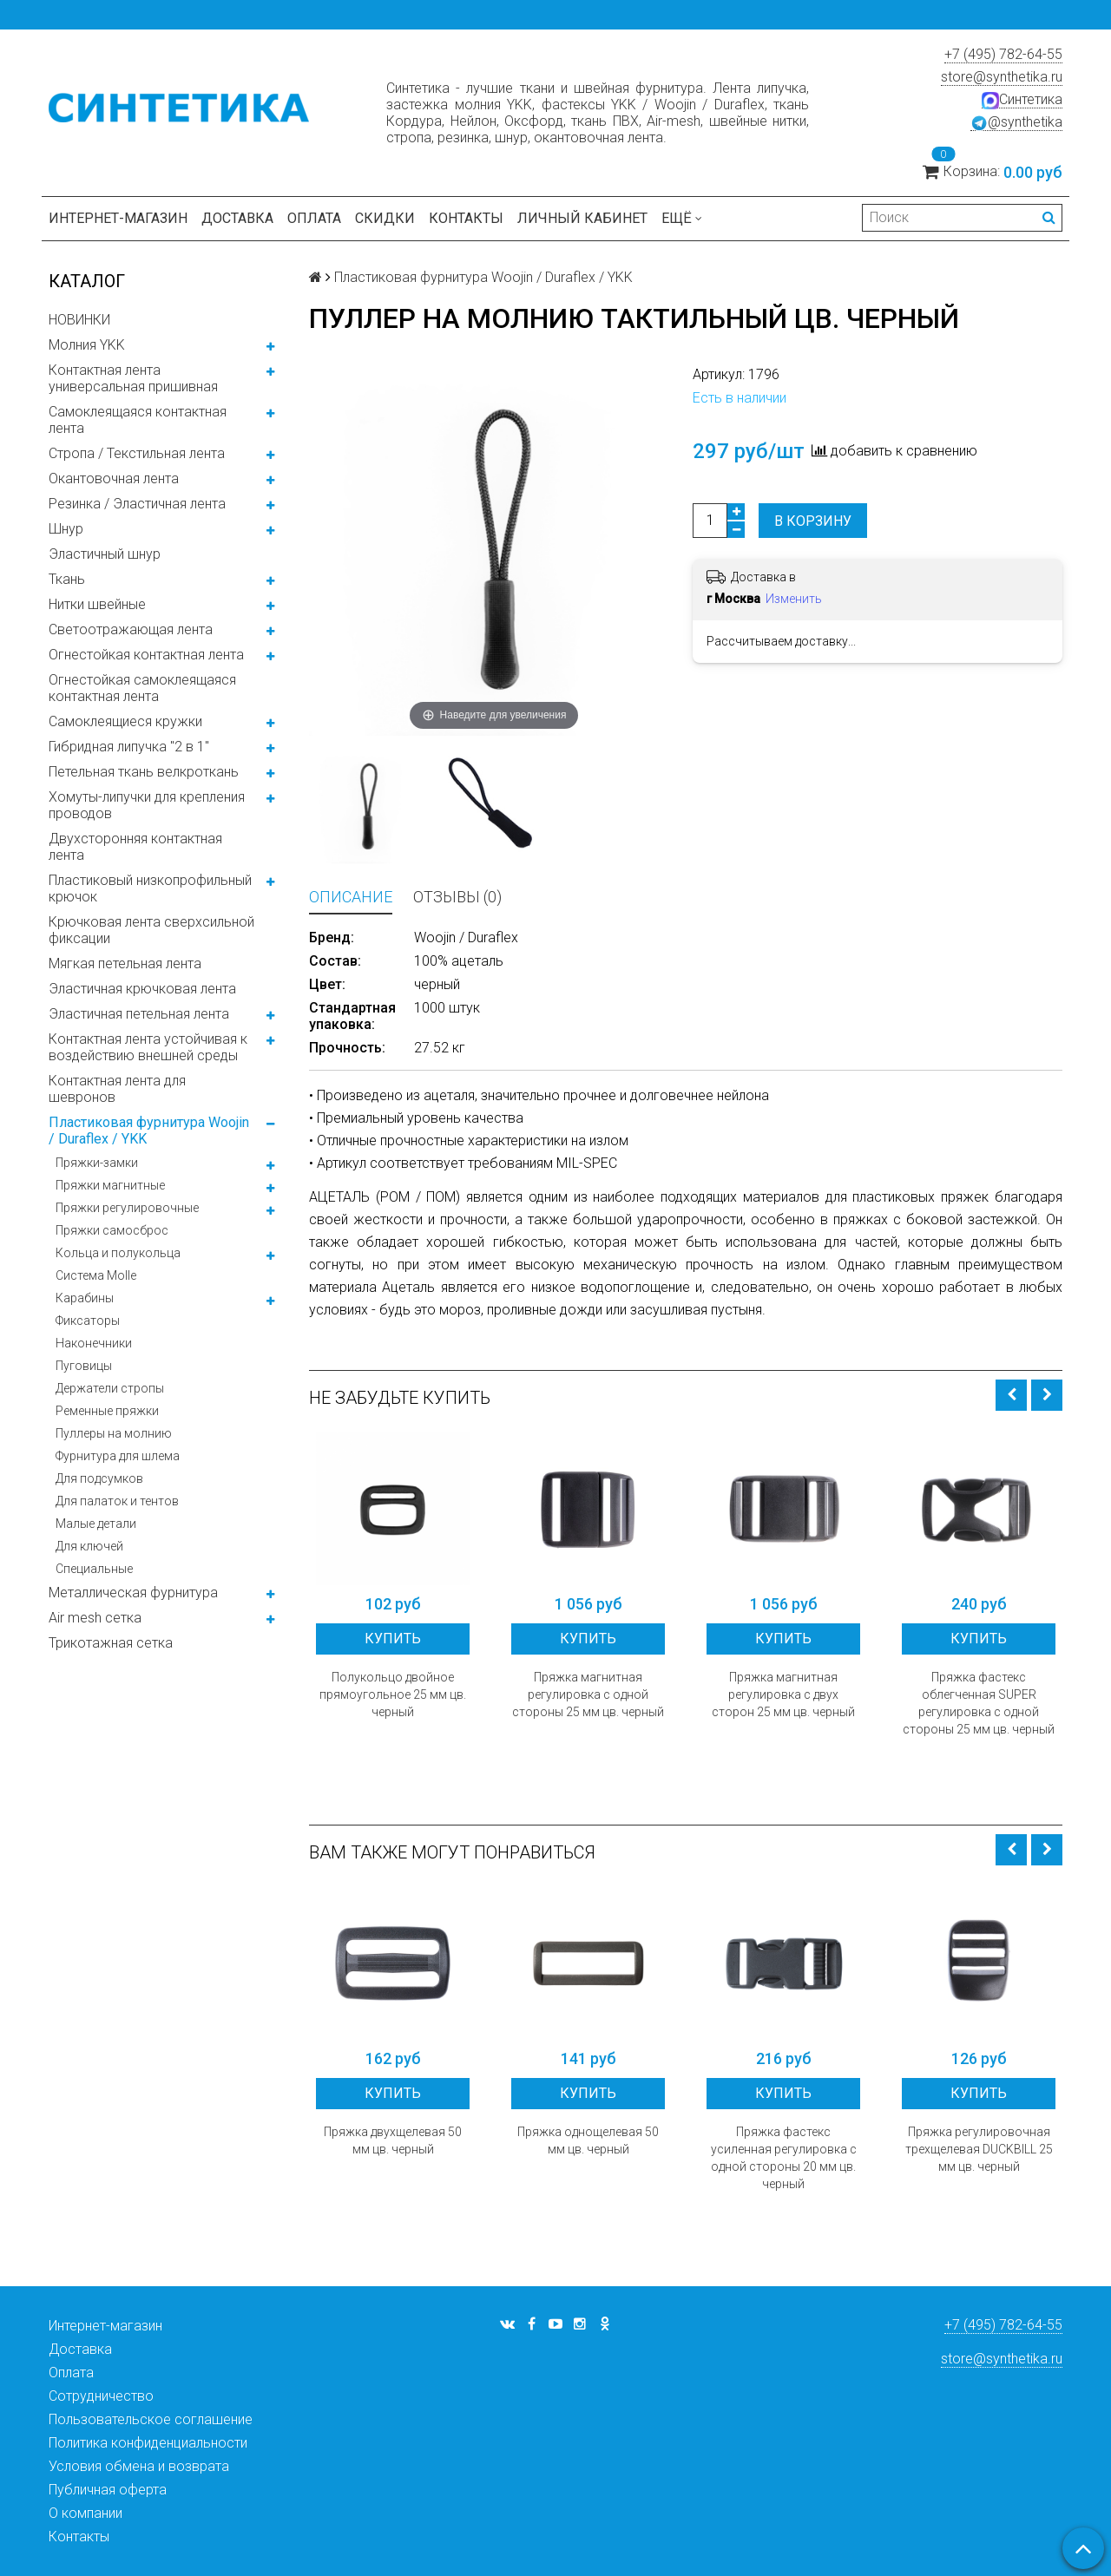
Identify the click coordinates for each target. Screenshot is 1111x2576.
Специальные (94, 1569)
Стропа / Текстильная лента (137, 453)
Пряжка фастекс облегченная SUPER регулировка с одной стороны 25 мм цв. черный (979, 1703)
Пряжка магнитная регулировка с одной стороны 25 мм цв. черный (588, 1694)
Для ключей (89, 1546)
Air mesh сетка (95, 1617)
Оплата (314, 218)
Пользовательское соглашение (151, 2419)
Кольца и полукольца (118, 1253)
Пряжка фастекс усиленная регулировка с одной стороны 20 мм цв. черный (784, 2158)
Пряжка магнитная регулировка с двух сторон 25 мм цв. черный (783, 1694)
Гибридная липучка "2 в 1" (129, 746)
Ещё (681, 218)
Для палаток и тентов (117, 1501)
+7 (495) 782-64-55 (1003, 54)
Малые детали (96, 1524)
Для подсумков (99, 1478)
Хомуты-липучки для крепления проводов (147, 805)
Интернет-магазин (118, 218)
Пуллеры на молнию (114, 1433)
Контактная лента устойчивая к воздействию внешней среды (148, 1047)
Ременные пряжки (107, 1411)
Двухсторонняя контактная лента (135, 846)
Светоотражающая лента (131, 629)
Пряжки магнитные (110, 1185)
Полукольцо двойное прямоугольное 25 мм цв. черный (392, 1694)
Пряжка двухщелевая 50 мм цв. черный (393, 2140)
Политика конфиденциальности (148, 2443)
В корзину (812, 521)
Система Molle (96, 1275)
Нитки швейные (97, 604)
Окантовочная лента (114, 478)
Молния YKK (87, 345)
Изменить (794, 599)
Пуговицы (84, 1366)
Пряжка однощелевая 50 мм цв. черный (588, 2140)
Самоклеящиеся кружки (125, 721)
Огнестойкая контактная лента (146, 654)
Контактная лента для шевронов (117, 1088)
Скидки (385, 218)
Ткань (67, 579)
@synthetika (1016, 122)
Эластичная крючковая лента (142, 988)
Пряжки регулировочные (127, 1208)
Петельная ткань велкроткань (144, 772)
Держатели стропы (110, 1388)
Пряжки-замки (97, 1163)
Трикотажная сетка (111, 1643)
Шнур (66, 529)
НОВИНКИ (79, 319)
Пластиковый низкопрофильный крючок (150, 888)
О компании (85, 2513)
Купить (393, 1638)
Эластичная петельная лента (139, 1014)
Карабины (85, 1298)
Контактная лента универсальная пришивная (133, 378)
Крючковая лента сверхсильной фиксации (151, 930)
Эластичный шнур (105, 554)
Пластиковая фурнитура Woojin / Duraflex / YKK (149, 1130)
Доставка (237, 218)
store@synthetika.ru (1001, 77)
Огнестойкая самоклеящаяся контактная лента (142, 688)
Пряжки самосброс (112, 1230)
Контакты (466, 218)
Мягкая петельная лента (125, 963)
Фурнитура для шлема (118, 1456)
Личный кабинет (582, 218)
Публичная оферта (108, 2489)
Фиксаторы (88, 1320)
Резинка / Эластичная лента (137, 503)
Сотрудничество (101, 2396)
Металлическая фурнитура (133, 1592)
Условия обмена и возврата (139, 2466)
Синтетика (1022, 99)
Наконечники (94, 1343)
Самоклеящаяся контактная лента (138, 419)
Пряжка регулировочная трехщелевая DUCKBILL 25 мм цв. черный (979, 2149)
